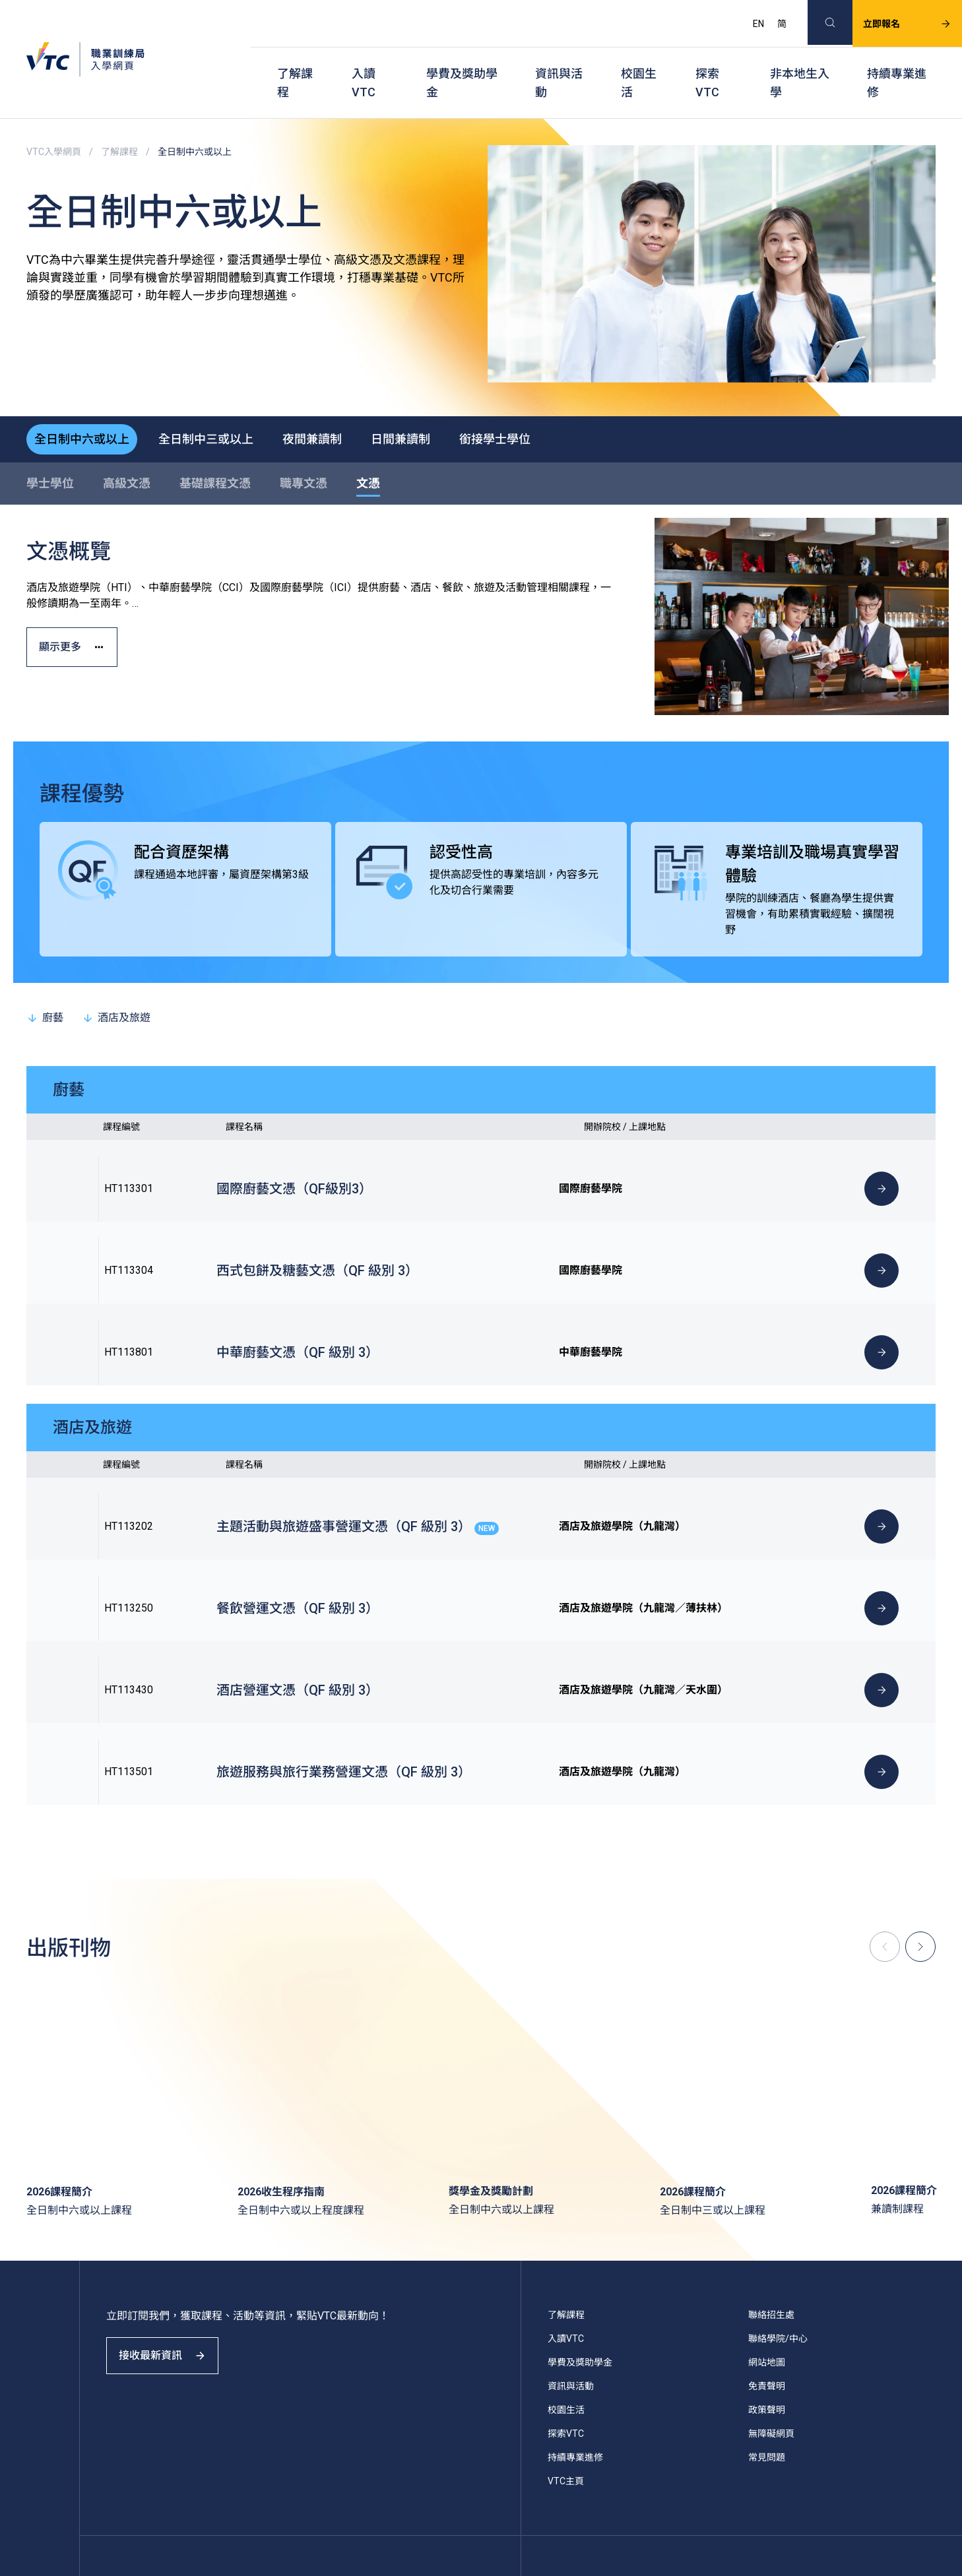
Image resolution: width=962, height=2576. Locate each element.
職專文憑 (303, 448)
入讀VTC (363, 60)
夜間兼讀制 (338, 401)
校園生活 (639, 60)
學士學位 (50, 448)
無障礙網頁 (771, 2288)
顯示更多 (81, 622)
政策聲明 (766, 2264)
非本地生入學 (799, 60)
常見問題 (766, 2312)
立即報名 (891, 17)
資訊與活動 (559, 60)
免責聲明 (766, 2241)
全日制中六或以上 (87, 401)
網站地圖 (766, 2217)
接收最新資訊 (171, 2222)
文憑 (368, 448)
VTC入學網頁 (53, 118)
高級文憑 (126, 448)
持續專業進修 (896, 60)
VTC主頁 (566, 2336)
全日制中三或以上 (221, 401)
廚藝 (44, 982)
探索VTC (707, 60)
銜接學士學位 (542, 401)
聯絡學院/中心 (778, 2193)
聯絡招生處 (771, 2169)
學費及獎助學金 (461, 60)
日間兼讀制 (437, 401)
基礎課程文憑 (215, 448)
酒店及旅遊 (116, 982)
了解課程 (295, 60)
